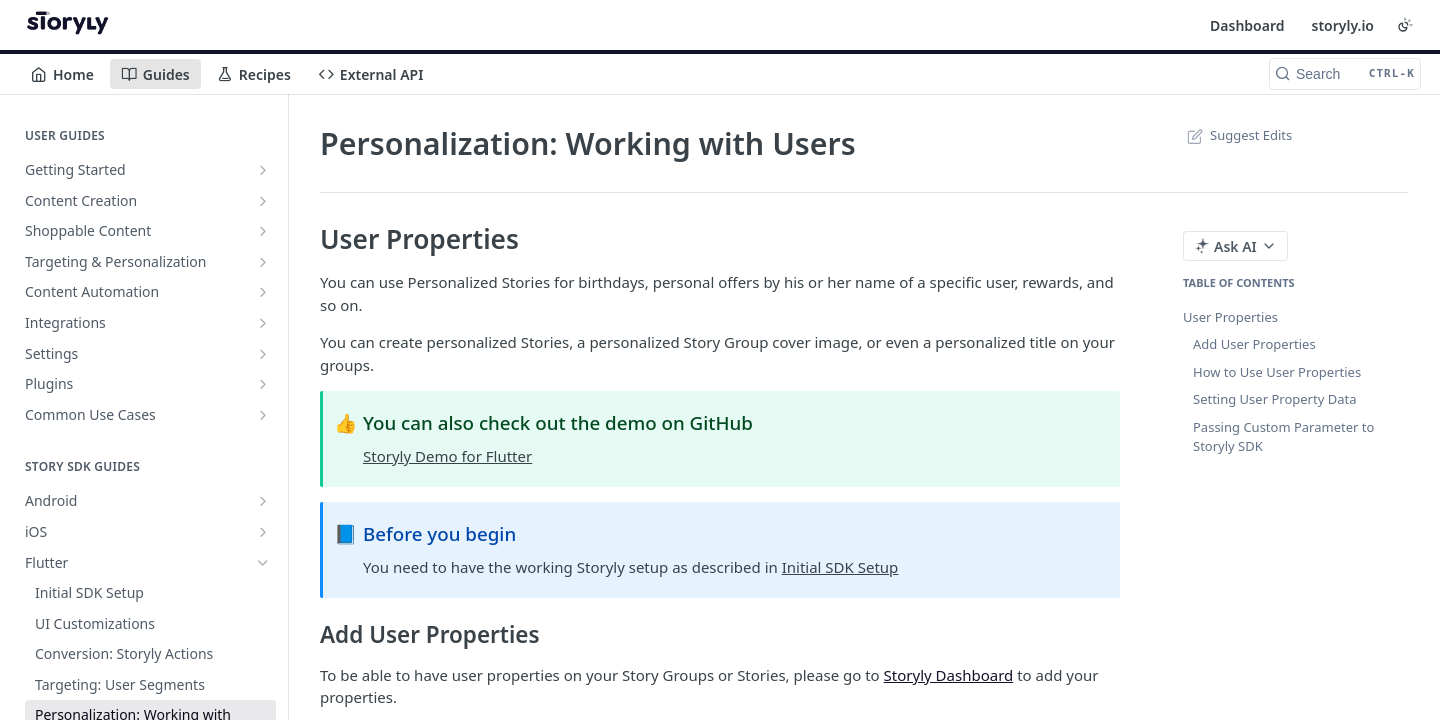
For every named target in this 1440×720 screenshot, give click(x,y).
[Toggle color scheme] (1405, 25)
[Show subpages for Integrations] (263, 323)
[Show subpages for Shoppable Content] (263, 231)
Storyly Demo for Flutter (447, 456)
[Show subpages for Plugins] (263, 384)
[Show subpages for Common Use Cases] (263, 415)
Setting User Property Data (1274, 399)
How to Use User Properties (1277, 372)
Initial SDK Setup (840, 567)
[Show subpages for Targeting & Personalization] (263, 262)
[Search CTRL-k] (1345, 74)
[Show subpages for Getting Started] (263, 170)
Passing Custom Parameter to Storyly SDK (1283, 437)
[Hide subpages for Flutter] (263, 563)
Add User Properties (1254, 344)
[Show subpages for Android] (263, 501)
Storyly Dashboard (949, 675)
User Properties (1230, 317)
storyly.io (1342, 25)
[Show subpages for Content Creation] (263, 201)
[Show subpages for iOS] (263, 532)
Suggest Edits (1237, 135)
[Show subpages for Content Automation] (263, 292)
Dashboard (1247, 25)
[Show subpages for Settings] (263, 354)
